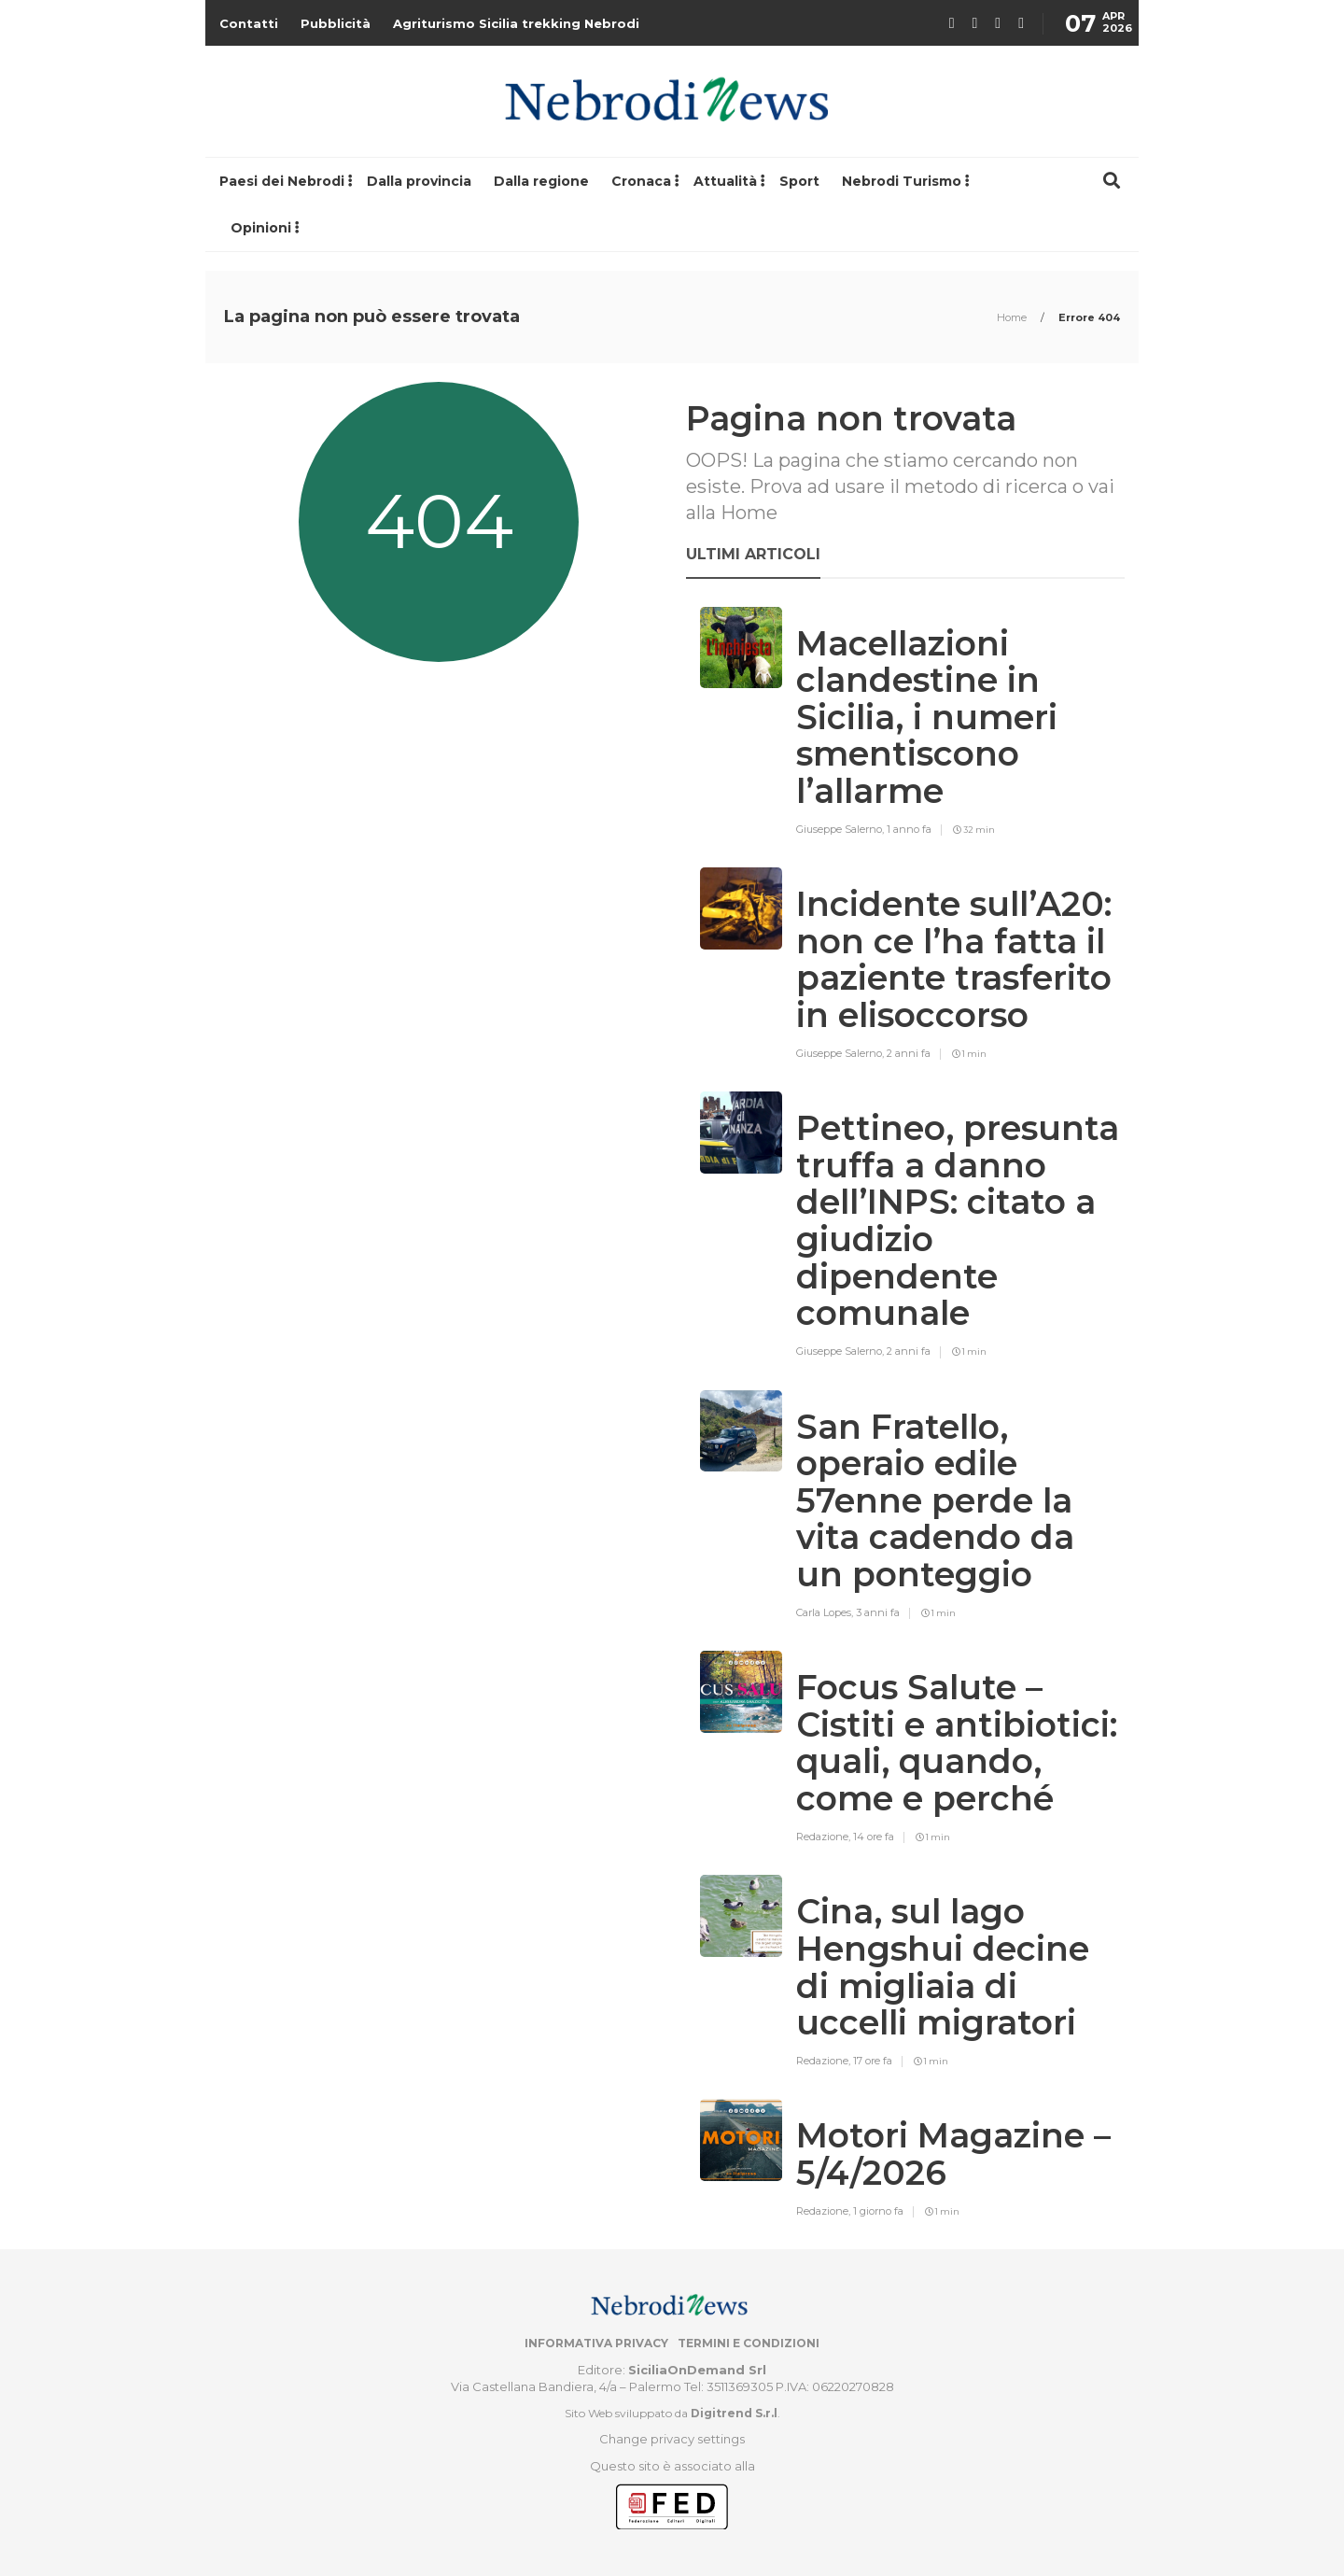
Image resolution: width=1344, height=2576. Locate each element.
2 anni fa (909, 1053)
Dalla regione (541, 181)
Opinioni (261, 227)
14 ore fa (873, 1836)
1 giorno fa (878, 2210)
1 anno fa (909, 829)
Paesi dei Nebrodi (281, 181)
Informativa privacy (596, 2343)
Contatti (248, 23)
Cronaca (641, 181)
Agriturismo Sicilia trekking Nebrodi (516, 23)
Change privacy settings (672, 2438)
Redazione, (824, 1836)
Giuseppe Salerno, (841, 829)
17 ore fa (872, 2060)
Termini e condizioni (748, 2343)
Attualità (725, 181)
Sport (799, 181)
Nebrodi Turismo (901, 181)
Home (1013, 317)
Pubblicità (336, 23)
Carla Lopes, (826, 1612)
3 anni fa (878, 1612)
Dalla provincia (419, 181)
